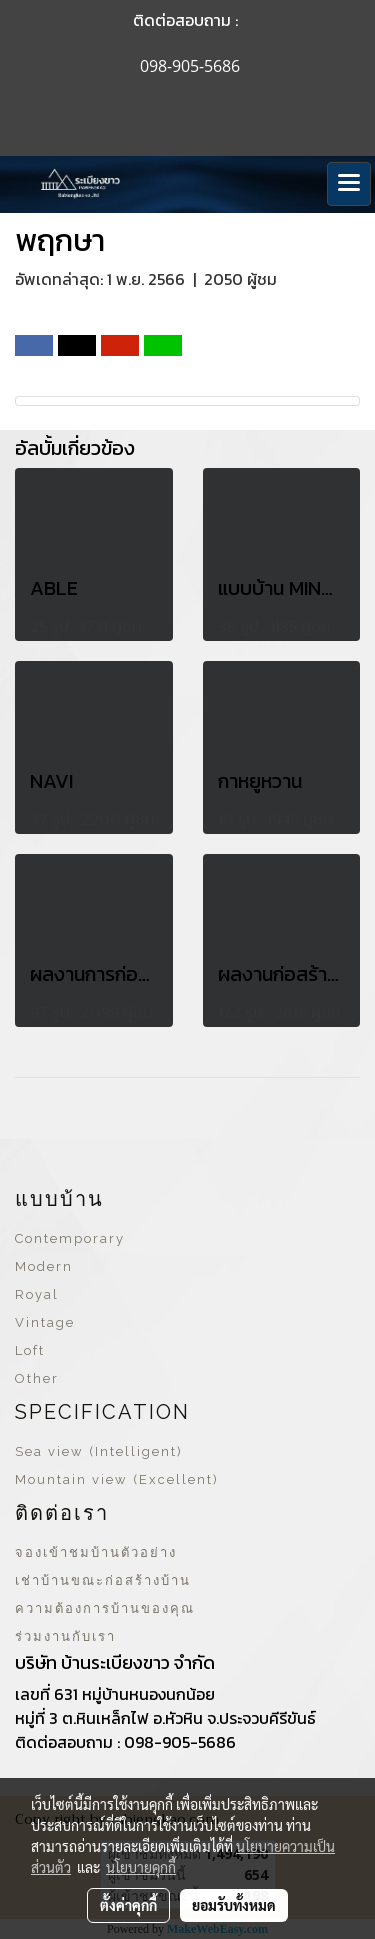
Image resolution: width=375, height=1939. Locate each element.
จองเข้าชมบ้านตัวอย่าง (96, 1552)
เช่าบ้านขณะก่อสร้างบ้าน (103, 1580)
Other (37, 1378)
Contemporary (70, 1238)
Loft (30, 1350)
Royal (37, 1294)
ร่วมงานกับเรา (65, 1636)
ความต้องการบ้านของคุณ (105, 1608)
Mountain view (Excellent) (117, 1479)
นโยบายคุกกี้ (141, 1867)
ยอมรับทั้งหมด (234, 1905)
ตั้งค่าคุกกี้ (128, 1905)
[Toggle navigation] (349, 184)
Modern (44, 1266)
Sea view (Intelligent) (99, 1451)
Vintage (45, 1322)
